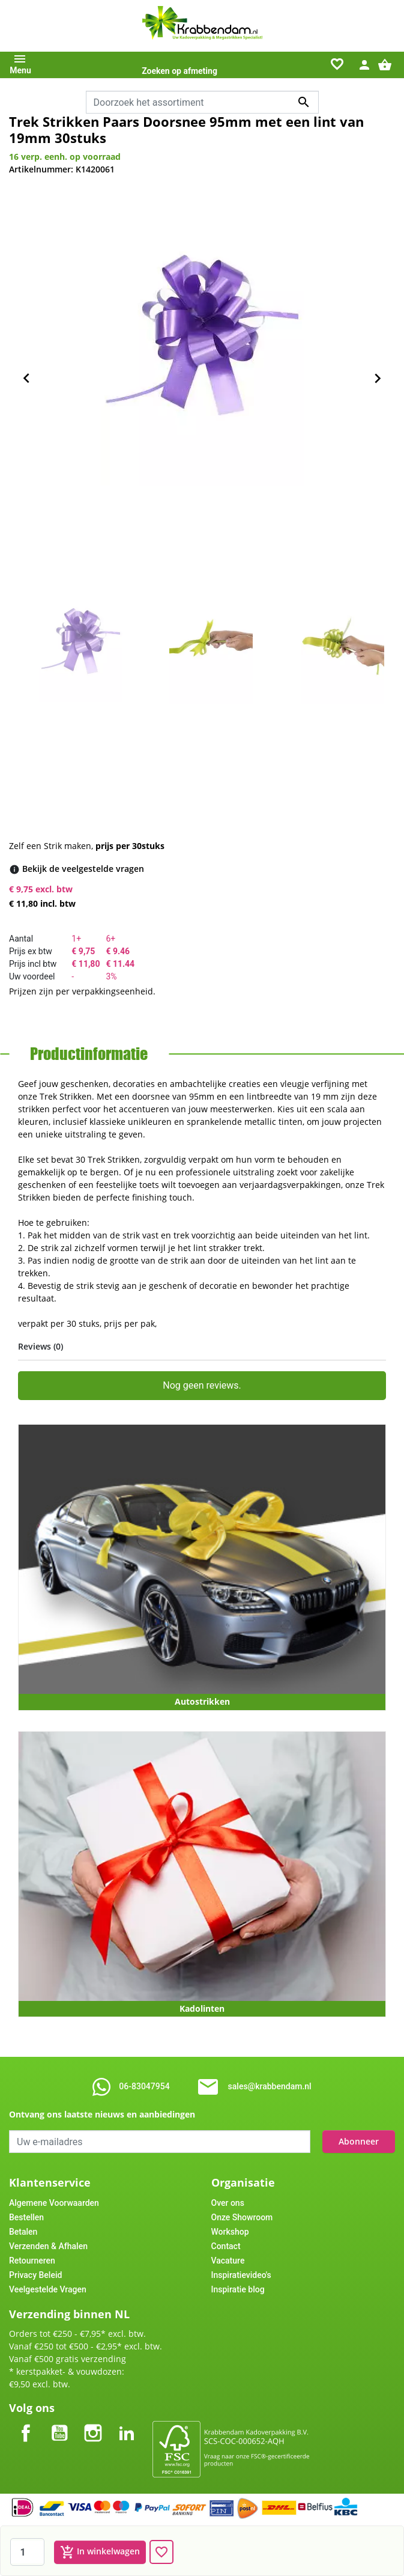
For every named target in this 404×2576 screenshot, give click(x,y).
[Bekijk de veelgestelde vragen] (83, 868)
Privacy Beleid (35, 2275)
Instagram (93, 2423)
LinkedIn (127, 2423)
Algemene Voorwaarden (54, 2203)
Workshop (230, 2231)
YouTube (59, 2423)
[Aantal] (27, 2552)
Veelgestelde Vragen (47, 2289)
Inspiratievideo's (241, 2275)
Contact (226, 2246)
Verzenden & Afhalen (48, 2246)
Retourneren (32, 2260)
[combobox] (202, 102)
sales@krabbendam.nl (270, 2086)
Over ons (227, 2203)
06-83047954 (144, 2086)
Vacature (228, 2260)
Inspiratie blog (238, 2289)
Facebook (26, 2423)
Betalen (23, 2231)
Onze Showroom (242, 2217)
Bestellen (26, 2217)
